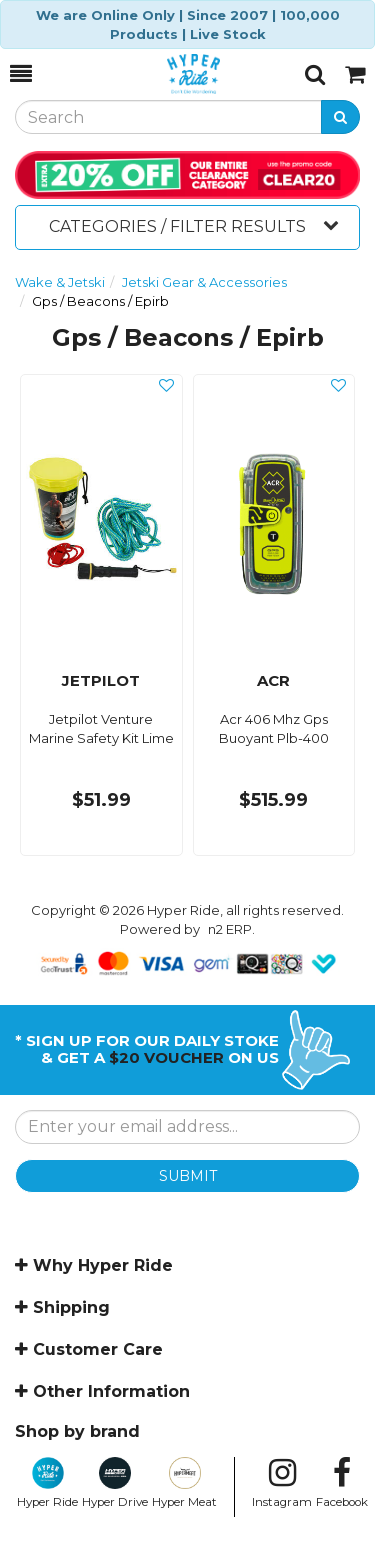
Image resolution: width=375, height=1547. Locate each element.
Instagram (282, 1483)
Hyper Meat (184, 1483)
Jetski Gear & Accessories (204, 282)
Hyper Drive (115, 1483)
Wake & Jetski (60, 282)
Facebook (342, 1483)
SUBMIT (188, 1176)
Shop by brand (77, 1431)
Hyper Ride (47, 1483)
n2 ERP (230, 929)
